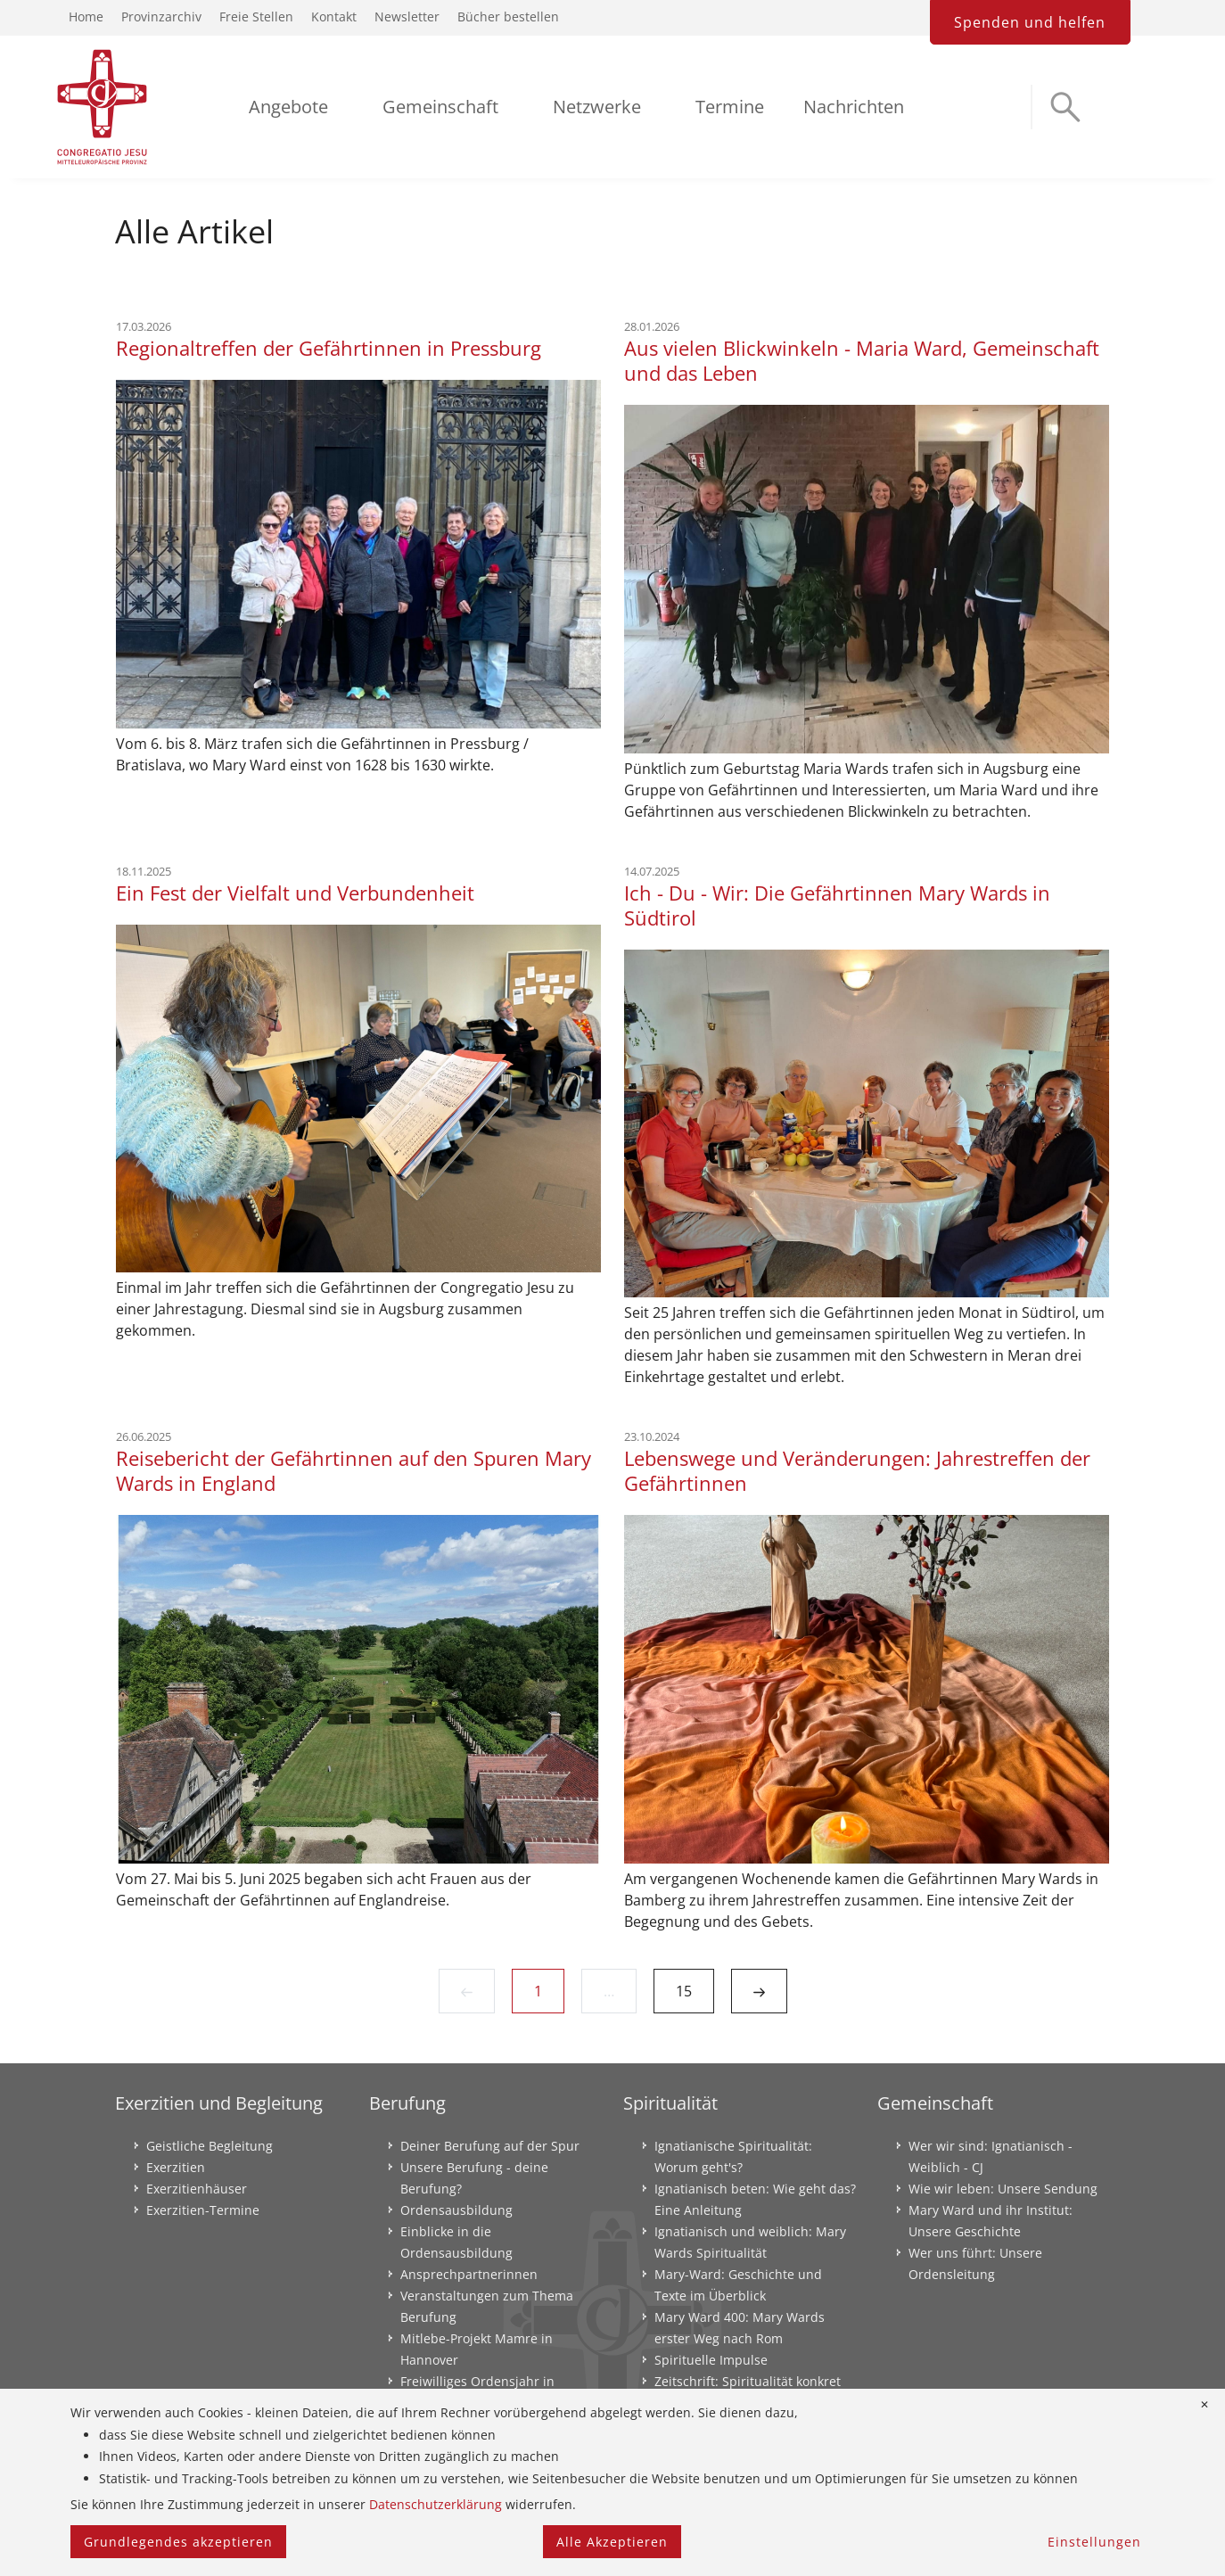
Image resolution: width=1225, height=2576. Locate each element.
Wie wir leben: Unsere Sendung (1003, 2188)
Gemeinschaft (440, 107)
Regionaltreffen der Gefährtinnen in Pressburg (328, 347)
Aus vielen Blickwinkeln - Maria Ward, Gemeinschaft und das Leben (861, 360)
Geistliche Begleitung (209, 2145)
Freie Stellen (256, 16)
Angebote (288, 107)
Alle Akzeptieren (612, 2541)
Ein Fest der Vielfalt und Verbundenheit (295, 892)
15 (684, 1991)
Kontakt (334, 16)
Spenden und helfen (1030, 22)
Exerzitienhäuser (196, 2188)
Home (86, 16)
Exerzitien (175, 2167)
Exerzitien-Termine (202, 2210)
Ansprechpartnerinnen (469, 2274)
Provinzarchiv (161, 16)
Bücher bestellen (508, 16)
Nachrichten (853, 107)
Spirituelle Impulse (711, 2359)
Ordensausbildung (456, 2210)
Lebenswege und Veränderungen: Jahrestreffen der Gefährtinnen (857, 1470)
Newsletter (407, 16)
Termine (729, 107)
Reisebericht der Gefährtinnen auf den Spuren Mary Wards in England (353, 1470)
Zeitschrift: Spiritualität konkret (747, 2381)
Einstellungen (1094, 2541)
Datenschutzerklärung (435, 2504)
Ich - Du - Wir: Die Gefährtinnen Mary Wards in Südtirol (837, 905)
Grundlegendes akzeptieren (178, 2541)
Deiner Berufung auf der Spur (490, 2145)
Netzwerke (597, 107)
